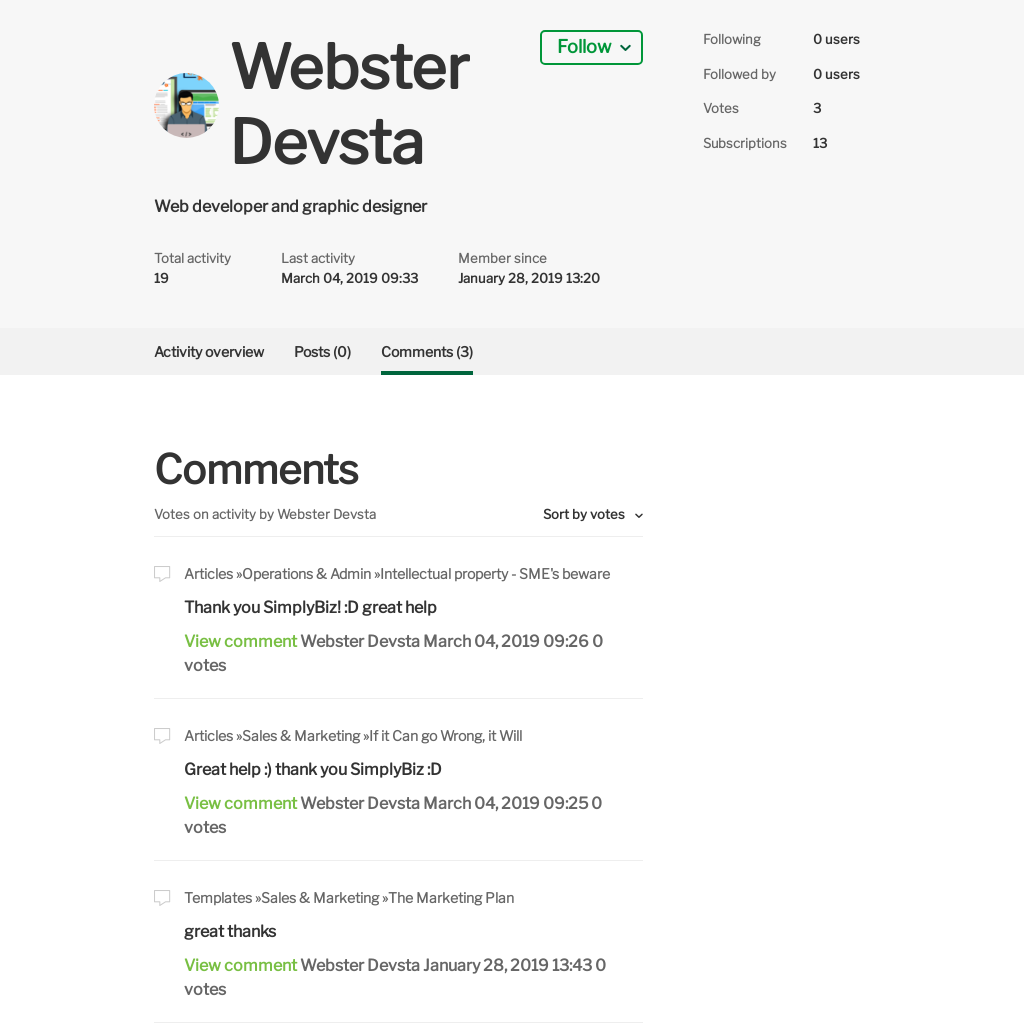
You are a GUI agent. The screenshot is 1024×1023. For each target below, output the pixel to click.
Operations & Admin (306, 573)
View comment (240, 641)
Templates (218, 897)
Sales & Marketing (301, 735)
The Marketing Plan (451, 897)
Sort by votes (585, 514)
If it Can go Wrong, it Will (445, 735)
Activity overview (209, 351)
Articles (208, 573)
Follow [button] (584, 46)
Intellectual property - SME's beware (495, 573)
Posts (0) (322, 351)
